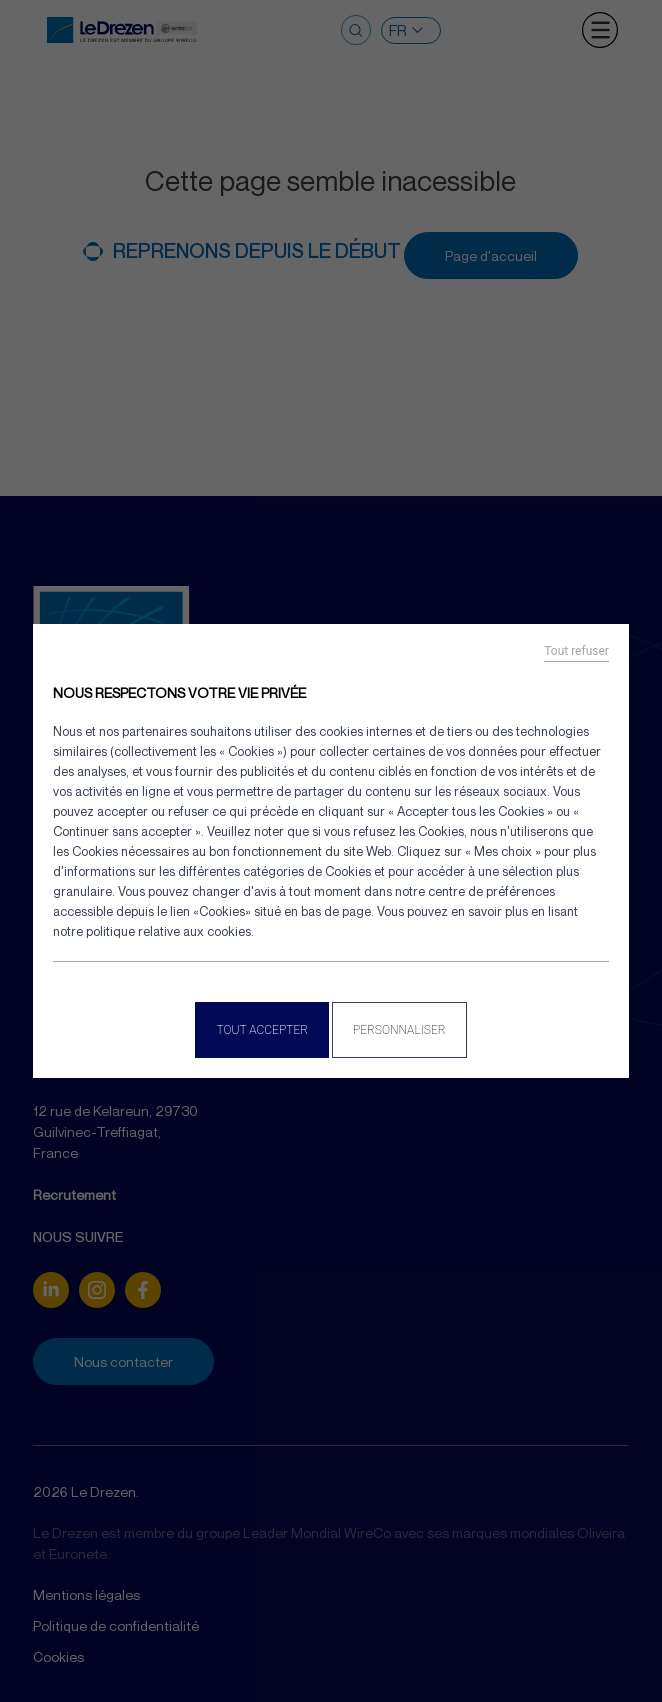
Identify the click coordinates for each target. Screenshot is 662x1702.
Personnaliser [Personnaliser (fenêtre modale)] (399, 1030)
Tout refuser (576, 651)
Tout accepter (262, 1030)
